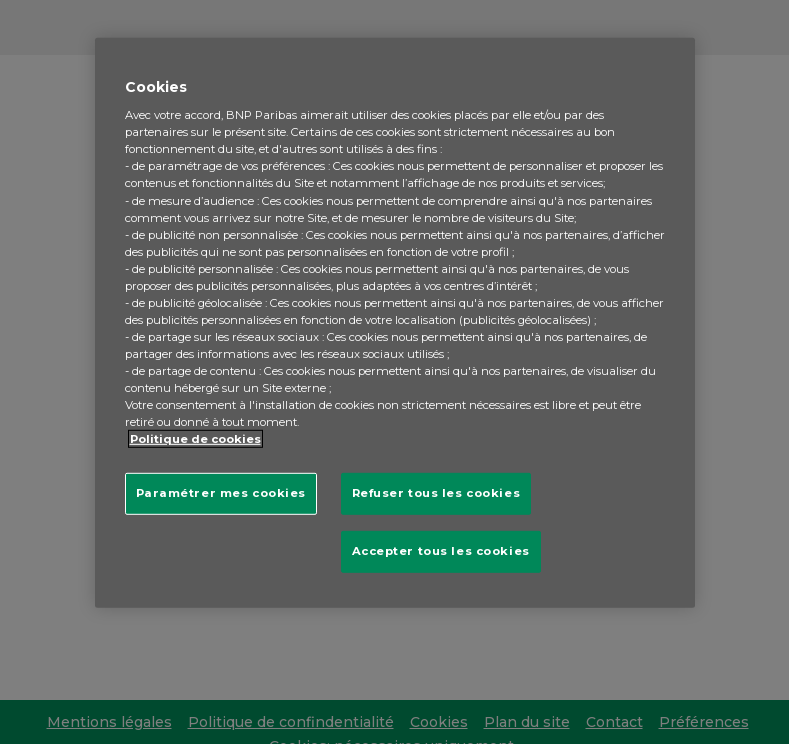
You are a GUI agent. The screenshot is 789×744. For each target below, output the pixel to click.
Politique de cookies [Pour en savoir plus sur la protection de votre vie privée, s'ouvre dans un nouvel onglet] (195, 439)
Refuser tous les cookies (436, 493)
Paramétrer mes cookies (221, 493)
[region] (395, 322)
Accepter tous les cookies (441, 551)
